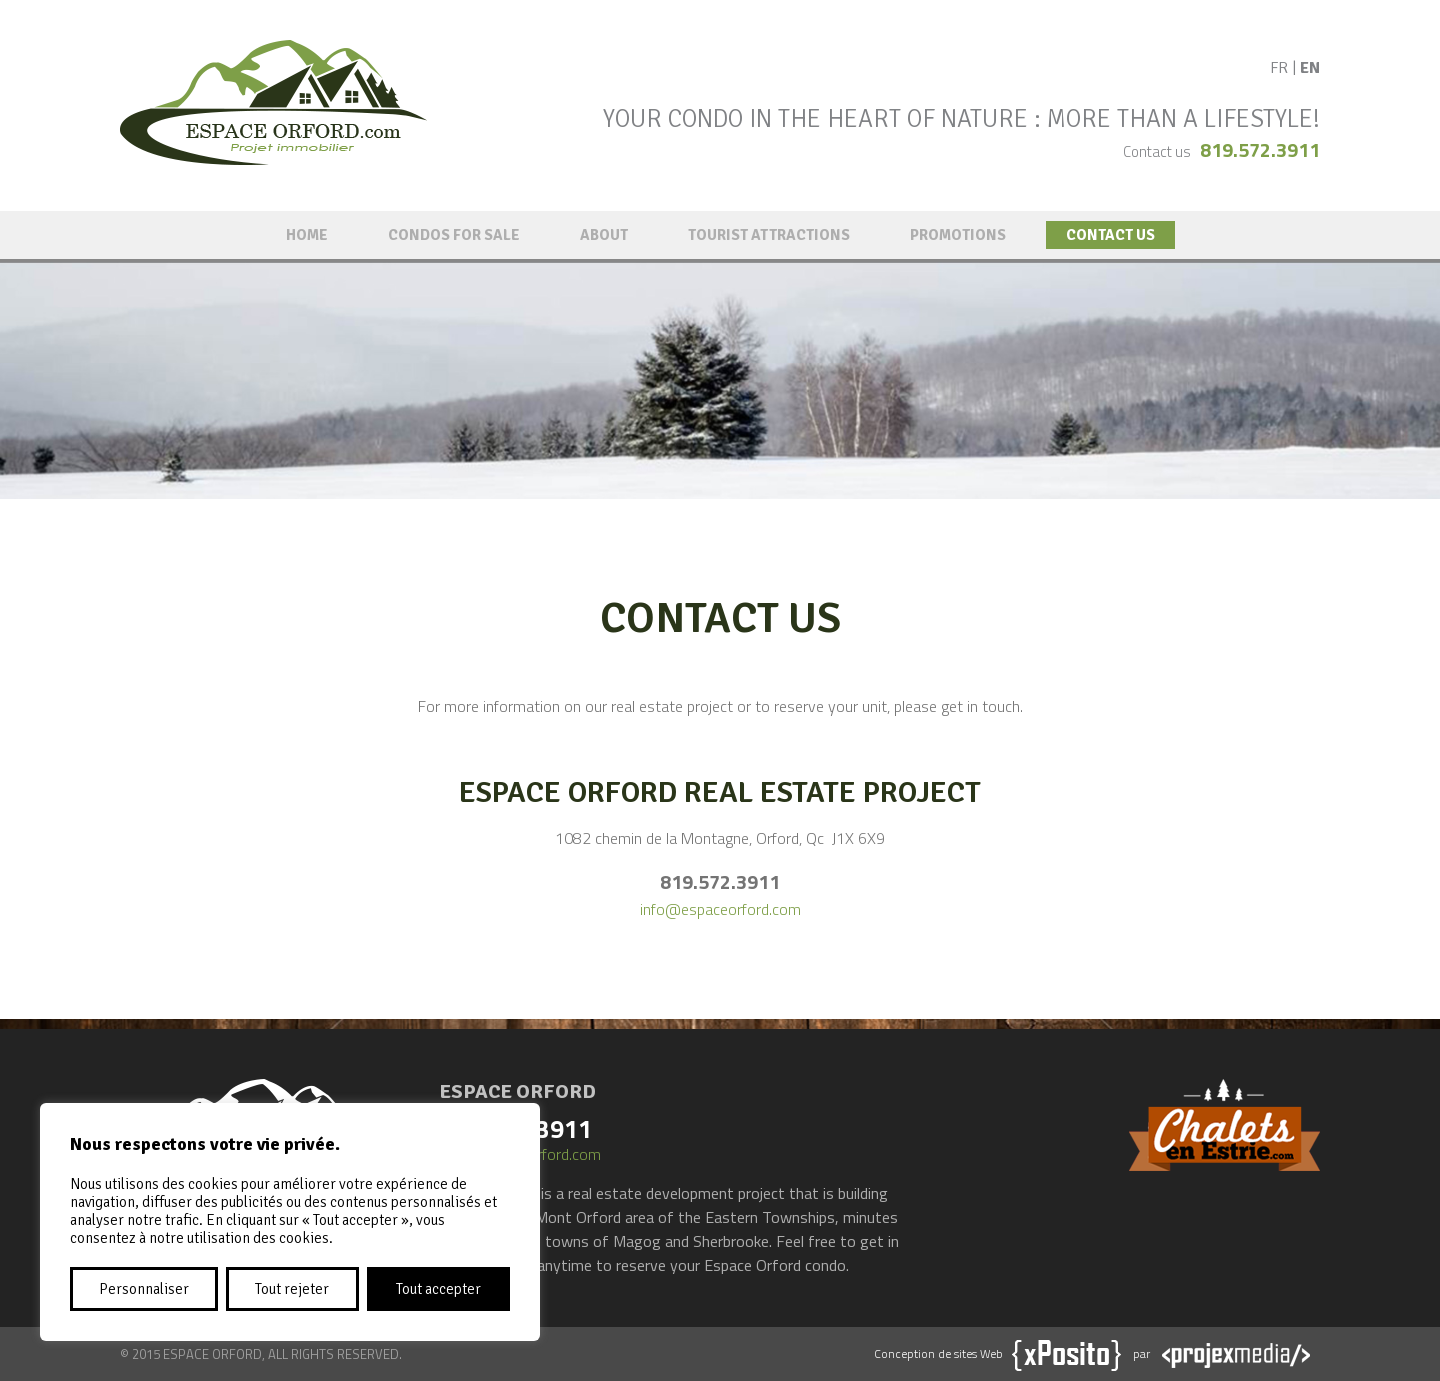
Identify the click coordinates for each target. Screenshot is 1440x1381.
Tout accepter (438, 1289)
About (604, 235)
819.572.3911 (1260, 149)
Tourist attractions (769, 235)
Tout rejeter (292, 1289)
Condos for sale (454, 235)
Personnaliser (144, 1289)
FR (1279, 68)
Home (307, 235)
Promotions (958, 235)
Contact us (1110, 235)
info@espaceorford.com (720, 909)
